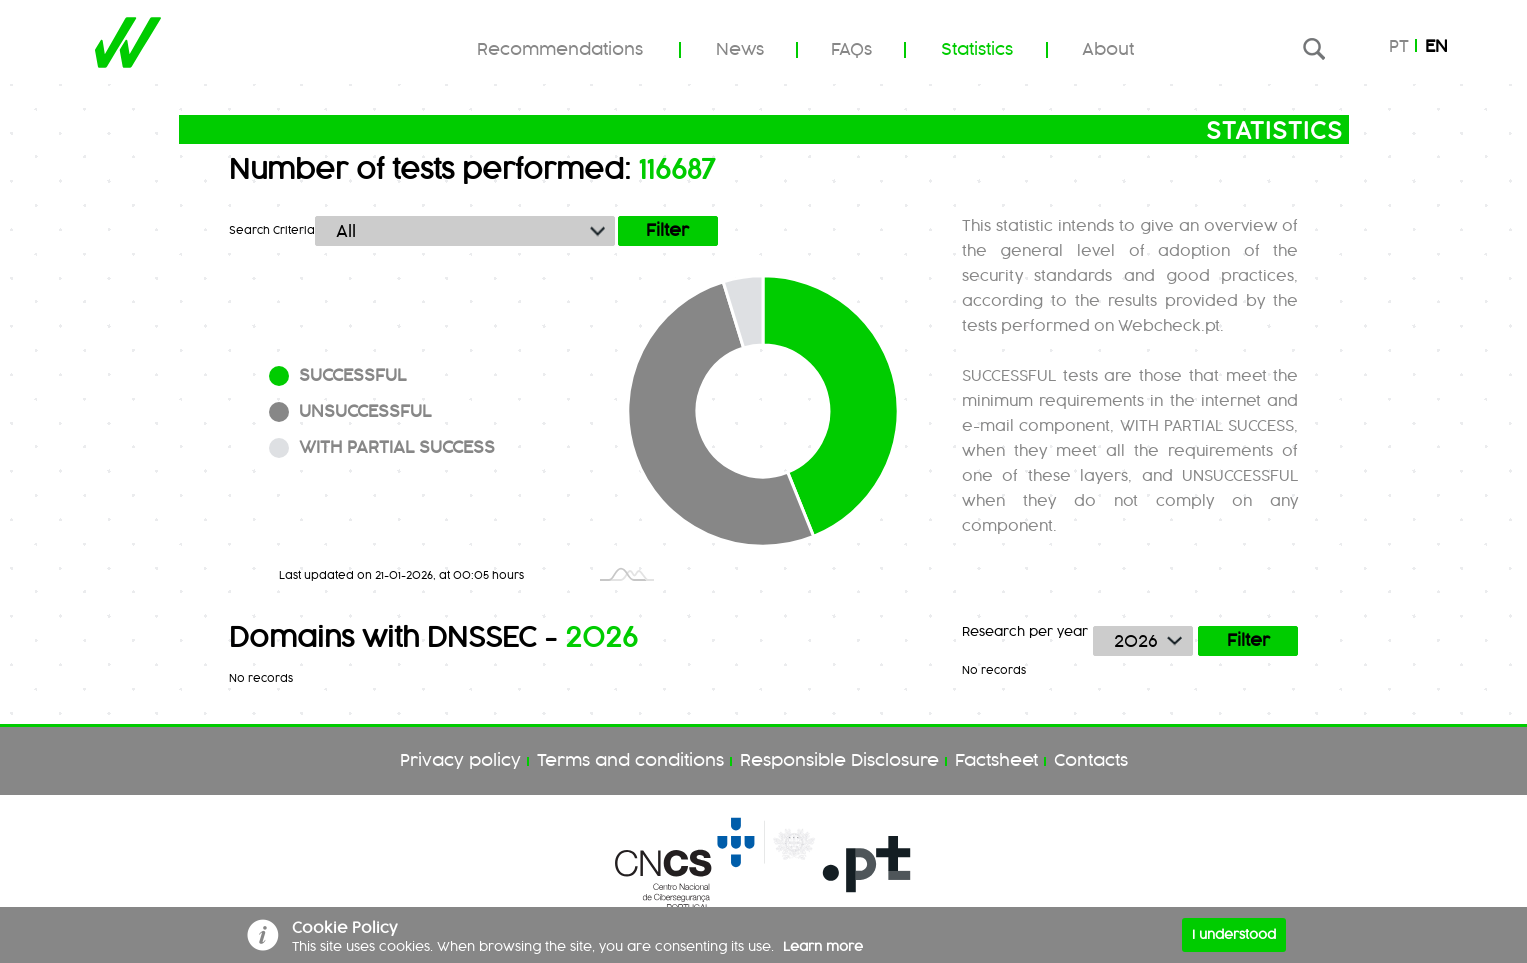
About (1108, 50)
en (1436, 47)
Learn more (823, 947)
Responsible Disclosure (839, 761)
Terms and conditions (630, 761)
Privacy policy (460, 761)
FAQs (851, 50)
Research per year (1025, 632)
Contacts (1091, 761)
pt (1399, 47)
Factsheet (996, 761)
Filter (1248, 641)
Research (1314, 49)
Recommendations (560, 50)
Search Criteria (272, 231)
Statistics (977, 50)
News (740, 50)
